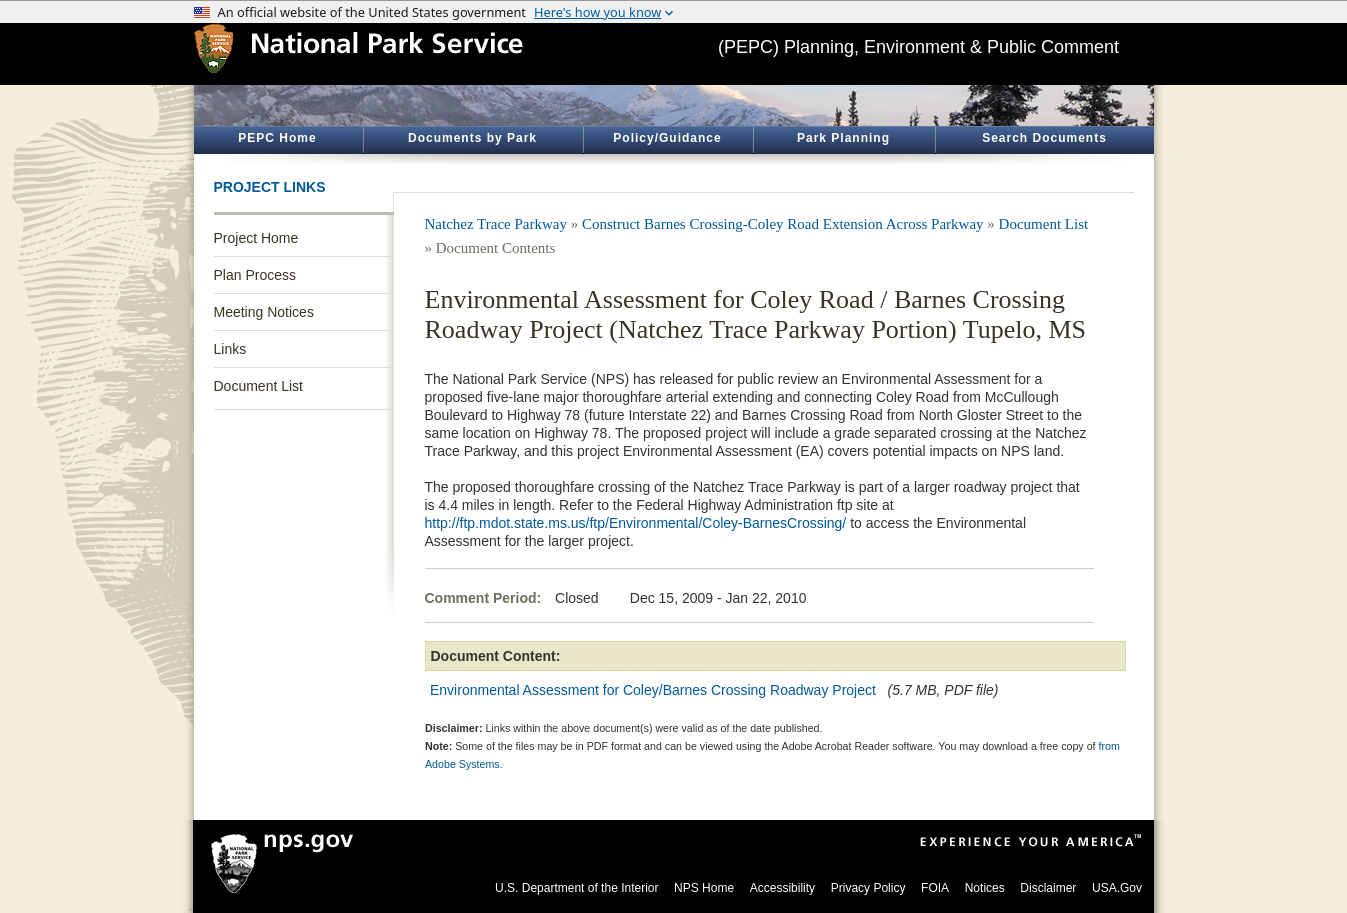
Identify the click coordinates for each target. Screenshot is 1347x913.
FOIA (935, 888)
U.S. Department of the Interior (576, 888)
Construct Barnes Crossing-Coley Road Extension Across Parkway (783, 224)
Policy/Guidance (667, 138)
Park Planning (843, 138)
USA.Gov (1117, 888)
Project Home (256, 238)
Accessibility (782, 888)
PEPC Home (277, 138)
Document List (258, 386)
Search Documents (1044, 138)
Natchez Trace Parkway (496, 224)
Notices (985, 888)
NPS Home (704, 888)
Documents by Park (472, 138)
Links (230, 349)
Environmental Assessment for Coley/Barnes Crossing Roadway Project (653, 690)
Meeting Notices (264, 312)
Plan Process (255, 275)
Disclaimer (1048, 888)
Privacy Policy (868, 888)
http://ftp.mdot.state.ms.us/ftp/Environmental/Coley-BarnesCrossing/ (636, 523)
